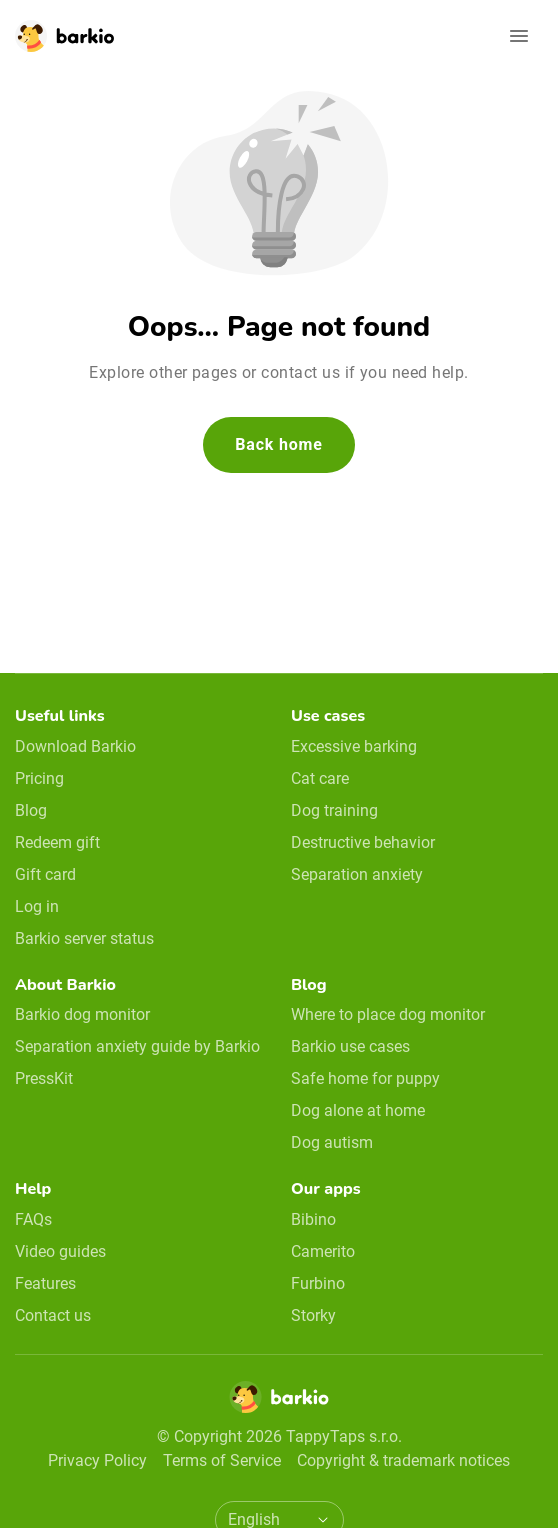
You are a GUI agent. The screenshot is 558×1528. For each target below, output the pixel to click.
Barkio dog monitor (82, 1014)
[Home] (279, 1403)
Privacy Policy (97, 1460)
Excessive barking (354, 746)
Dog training (334, 810)
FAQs (33, 1219)
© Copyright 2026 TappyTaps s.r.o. (279, 1436)
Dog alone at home (358, 1110)
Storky (313, 1315)
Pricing (39, 778)
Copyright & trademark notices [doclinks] (403, 1460)
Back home (278, 444)
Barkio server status (84, 938)
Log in (37, 906)
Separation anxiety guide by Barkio (137, 1046)
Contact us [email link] (53, 1315)
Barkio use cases (350, 1046)
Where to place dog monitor (388, 1014)
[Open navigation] (519, 36)
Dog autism (332, 1142)
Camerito (323, 1251)
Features (45, 1283)
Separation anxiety (357, 874)
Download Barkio (75, 746)
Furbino (318, 1283)
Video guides (60, 1251)
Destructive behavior (363, 842)
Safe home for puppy (365, 1078)
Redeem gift (57, 842)
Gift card (45, 874)
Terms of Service (222, 1460)
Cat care (320, 778)
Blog (31, 810)
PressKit (44, 1078)
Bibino (313, 1219)
